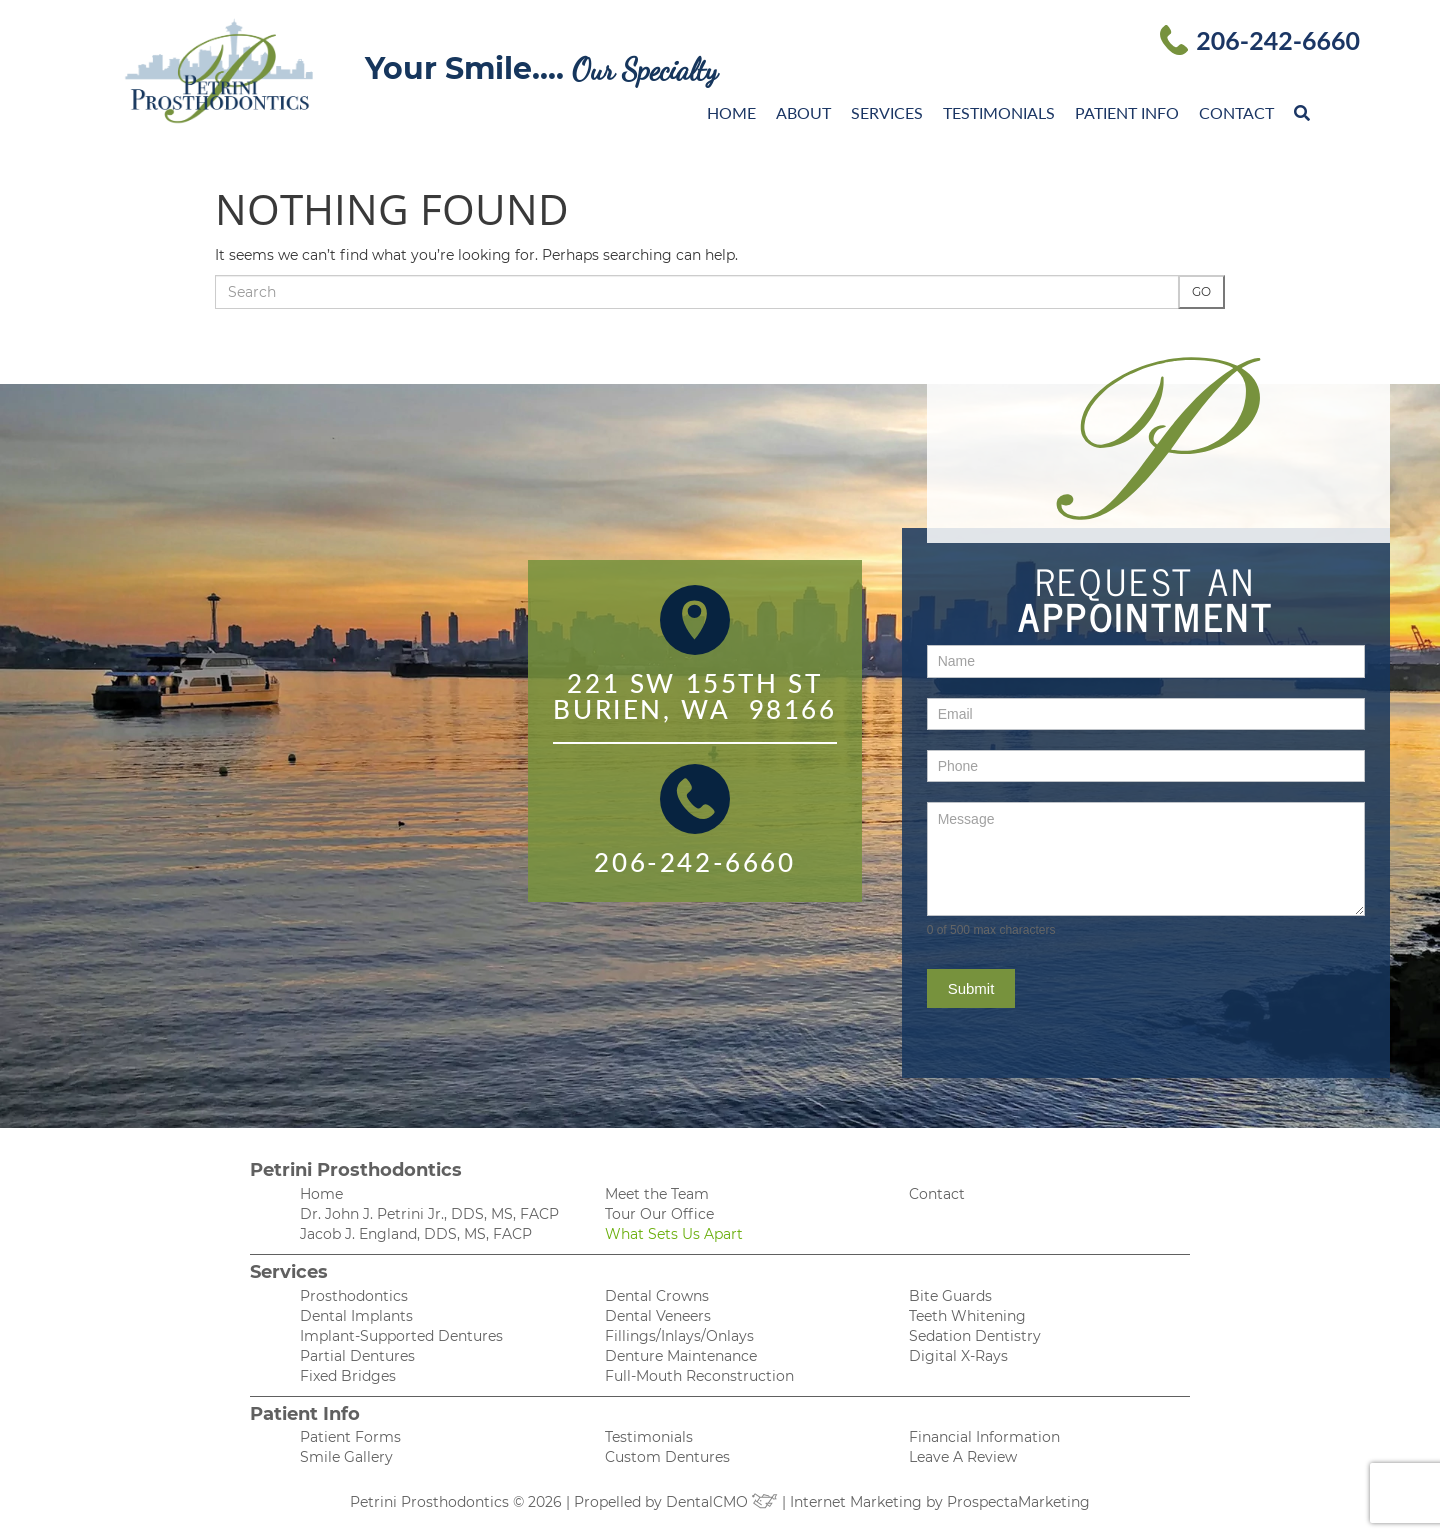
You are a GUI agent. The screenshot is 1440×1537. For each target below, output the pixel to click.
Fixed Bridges (348, 1376)
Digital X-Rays (958, 1356)
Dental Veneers (658, 1316)
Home (731, 112)
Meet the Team (657, 1194)
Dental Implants (356, 1316)
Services (887, 112)
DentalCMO (722, 1502)
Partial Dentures (357, 1356)
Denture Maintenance (681, 1356)
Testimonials (999, 112)
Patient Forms (350, 1437)
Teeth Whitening (967, 1316)
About (803, 112)
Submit (971, 988)
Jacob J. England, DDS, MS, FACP (416, 1234)
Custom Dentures (667, 1457)
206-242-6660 (1278, 40)
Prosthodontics (354, 1296)
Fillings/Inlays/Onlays (679, 1336)
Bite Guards (950, 1296)
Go (1201, 291)
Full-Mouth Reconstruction (699, 1376)
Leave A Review (963, 1457)
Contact (1236, 112)
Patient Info (1127, 112)
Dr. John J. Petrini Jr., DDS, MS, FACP (429, 1214)
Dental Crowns (657, 1296)
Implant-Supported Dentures (401, 1336)
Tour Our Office (659, 1214)
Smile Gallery (346, 1457)
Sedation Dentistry (975, 1336)
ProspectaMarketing (1018, 1502)
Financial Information (984, 1437)
